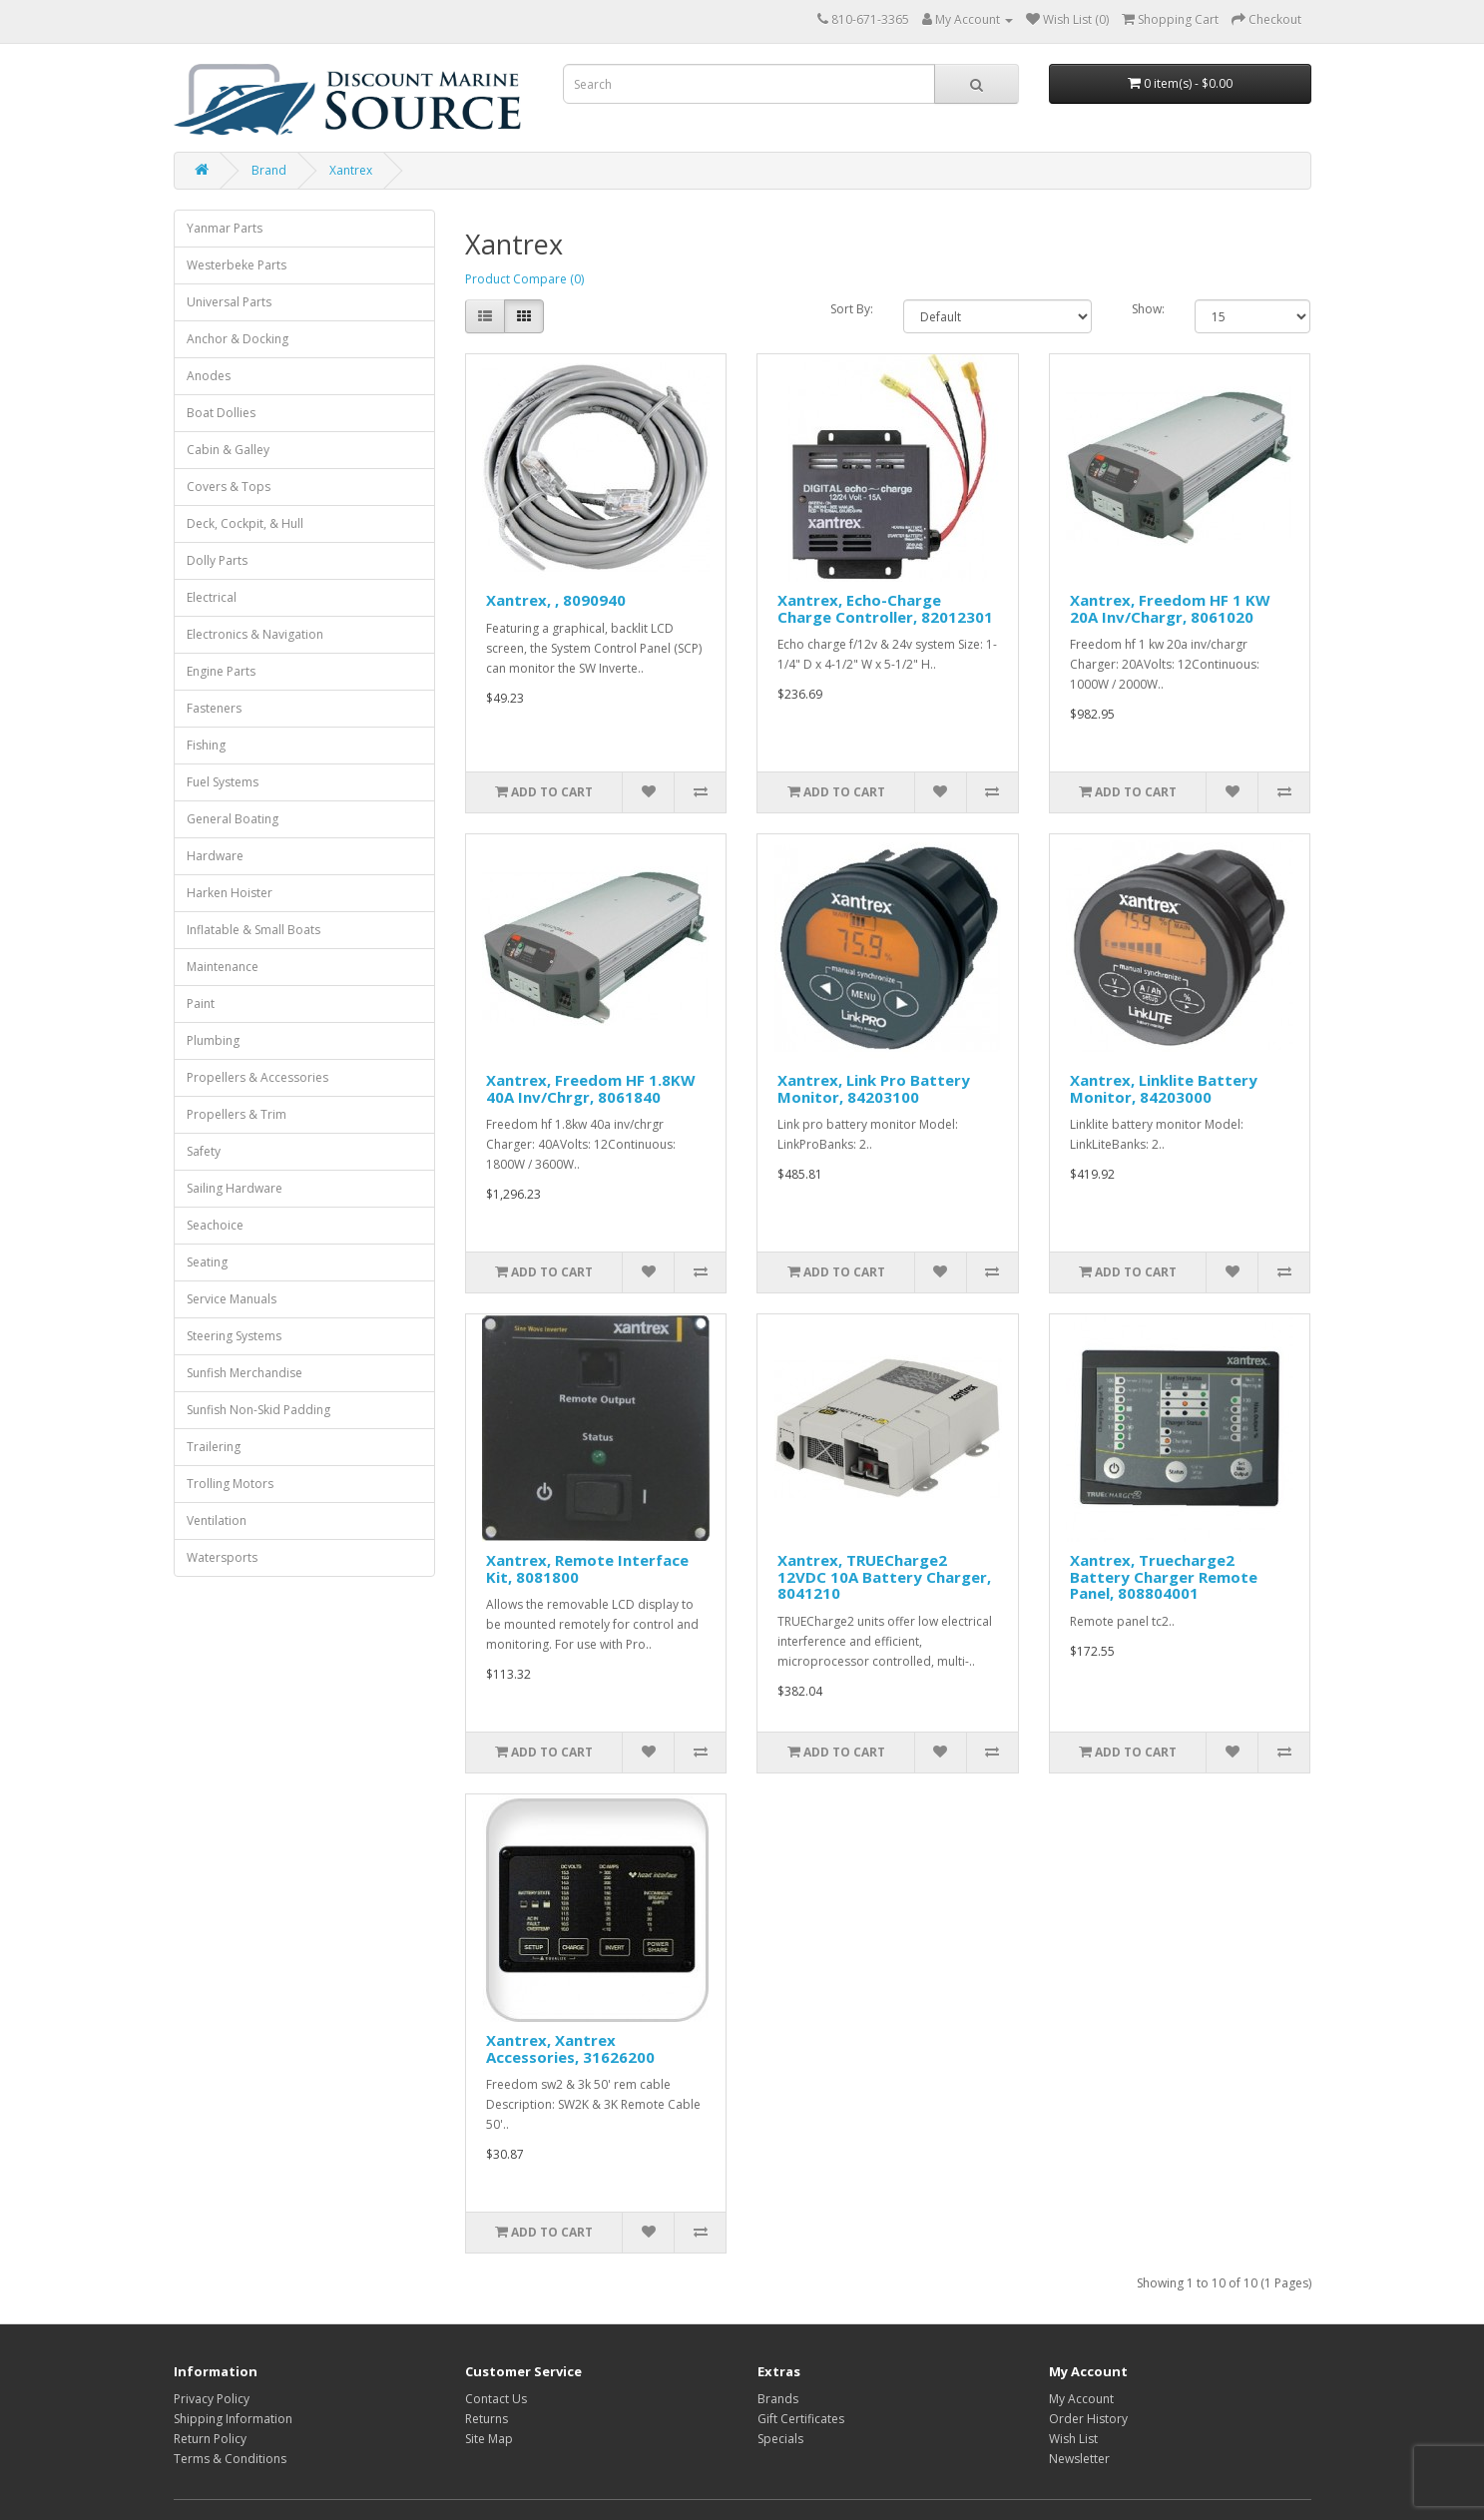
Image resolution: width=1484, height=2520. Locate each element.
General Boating (232, 818)
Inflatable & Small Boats (253, 929)
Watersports (222, 1557)
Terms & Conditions (230, 2458)
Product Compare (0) (524, 278)
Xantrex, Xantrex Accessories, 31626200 (570, 2048)
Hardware (215, 855)
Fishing (206, 745)
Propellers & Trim (236, 1114)
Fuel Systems (222, 781)
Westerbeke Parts (236, 264)
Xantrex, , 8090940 (556, 600)
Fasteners (214, 708)
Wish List (1073, 2438)
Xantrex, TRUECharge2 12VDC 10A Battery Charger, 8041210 (884, 1576)
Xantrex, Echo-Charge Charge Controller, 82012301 (885, 608)
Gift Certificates (800, 2418)
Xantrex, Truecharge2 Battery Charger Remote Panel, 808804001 (1163, 1576)
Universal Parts (229, 301)
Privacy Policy (211, 2398)
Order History (1088, 2418)
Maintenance (222, 966)
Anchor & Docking (237, 338)
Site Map (489, 2438)
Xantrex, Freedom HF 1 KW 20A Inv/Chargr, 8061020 (1170, 608)
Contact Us (496, 2398)
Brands (777, 2398)
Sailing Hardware (234, 1188)
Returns (486, 2418)
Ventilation (217, 1520)
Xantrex (350, 170)
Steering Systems (234, 1335)
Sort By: (851, 308)
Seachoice (215, 1225)
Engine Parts (221, 671)
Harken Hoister (229, 892)
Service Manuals (231, 1298)
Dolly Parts (217, 560)
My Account (1081, 2398)
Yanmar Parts (224, 228)
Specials (780, 2438)
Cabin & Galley (228, 449)
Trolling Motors (230, 1483)
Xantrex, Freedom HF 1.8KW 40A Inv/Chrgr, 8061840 (591, 1088)
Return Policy (210, 2438)
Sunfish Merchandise (244, 1372)
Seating (207, 1262)
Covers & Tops (228, 486)
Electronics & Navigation (255, 634)
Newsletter (1079, 2458)
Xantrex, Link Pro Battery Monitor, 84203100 (873, 1088)
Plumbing (213, 1040)
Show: (1148, 308)
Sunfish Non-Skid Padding (258, 1409)
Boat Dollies (221, 412)
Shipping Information (233, 2418)
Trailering (214, 1446)
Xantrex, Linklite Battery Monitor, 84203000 (1163, 1088)
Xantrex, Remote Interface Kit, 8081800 (587, 1568)
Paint (201, 1003)
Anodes (209, 375)
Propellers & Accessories (257, 1077)
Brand (268, 170)
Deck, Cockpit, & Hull (245, 523)
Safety (204, 1151)
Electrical (212, 597)
